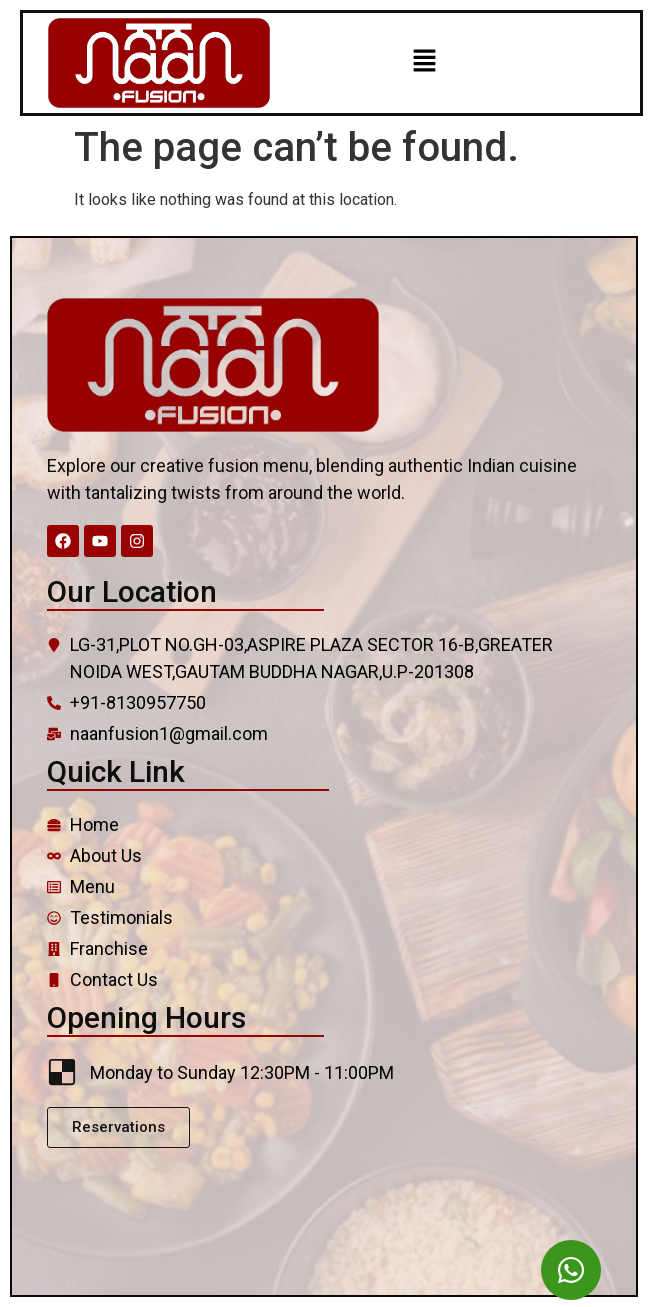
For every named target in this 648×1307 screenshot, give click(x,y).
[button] (424, 63)
